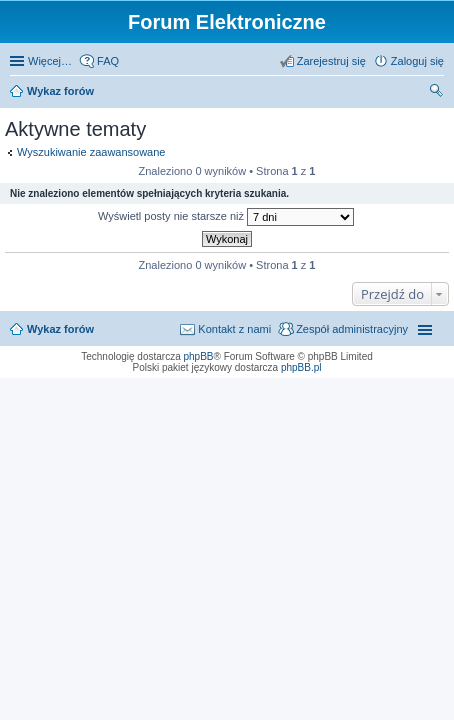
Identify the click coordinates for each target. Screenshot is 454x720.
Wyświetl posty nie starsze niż (226, 217)
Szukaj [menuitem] (437, 93)
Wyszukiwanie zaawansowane (91, 152)
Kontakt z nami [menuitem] (234, 329)
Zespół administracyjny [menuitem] (352, 329)
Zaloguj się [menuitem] (417, 61)
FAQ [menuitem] (108, 61)
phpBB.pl (301, 367)
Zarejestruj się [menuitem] (331, 61)
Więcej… (50, 61)
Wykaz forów (60, 91)
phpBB (199, 356)
